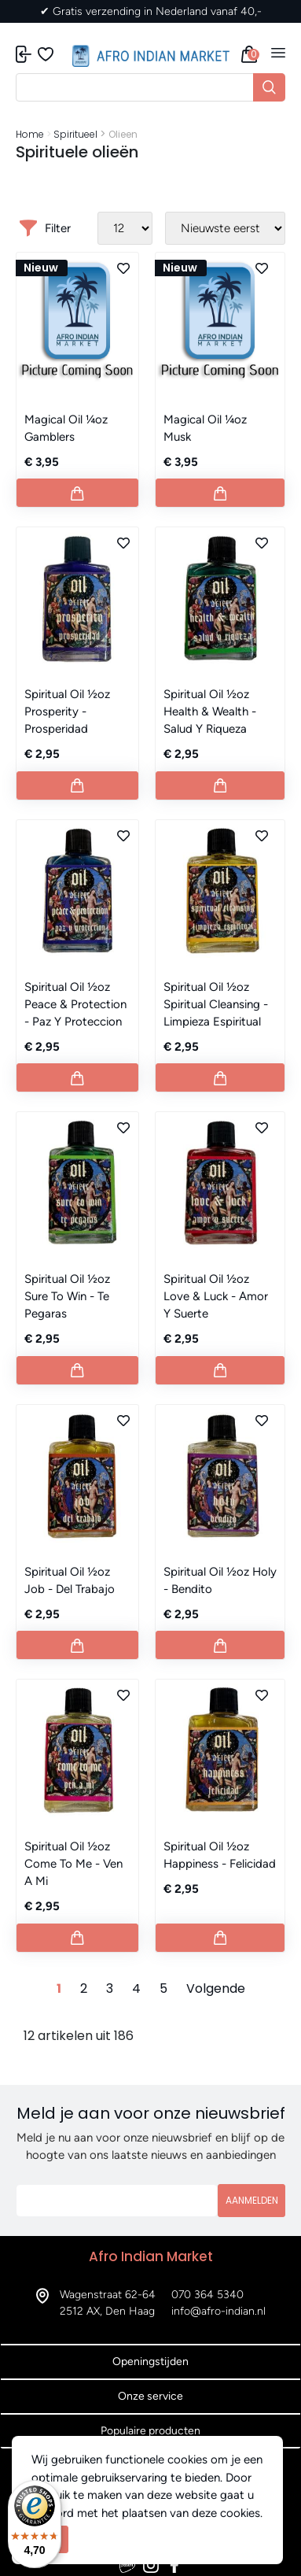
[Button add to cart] (77, 493)
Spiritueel (75, 134)
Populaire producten (150, 2430)
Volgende (215, 1988)
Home (30, 134)
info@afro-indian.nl (218, 2311)
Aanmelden (252, 2200)
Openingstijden (150, 2361)
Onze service (150, 2396)
